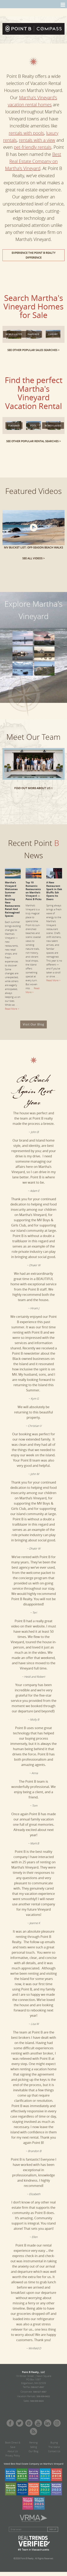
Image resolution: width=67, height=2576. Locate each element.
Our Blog (33, 2451)
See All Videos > (33, 558)
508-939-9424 (37, 2401)
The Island (54, 2447)
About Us (13, 2451)
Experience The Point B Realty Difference (34, 255)
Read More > (12, 1008)
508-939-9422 (43, 2396)
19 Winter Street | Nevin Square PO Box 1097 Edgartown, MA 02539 (33, 2379)
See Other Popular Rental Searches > (33, 441)
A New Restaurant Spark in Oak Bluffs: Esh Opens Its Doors (54, 891)
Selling (33, 2447)
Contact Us (54, 2451)
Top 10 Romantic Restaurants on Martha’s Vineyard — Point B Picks (33, 891)
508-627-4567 (39, 2392)
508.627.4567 (37, 2387)
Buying (54, 2442)
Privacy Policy (12, 2455)
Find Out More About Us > (33, 788)
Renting (33, 2442)
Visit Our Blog (33, 1024)
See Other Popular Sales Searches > (33, 350)
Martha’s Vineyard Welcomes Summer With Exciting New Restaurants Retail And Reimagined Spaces (12, 899)
